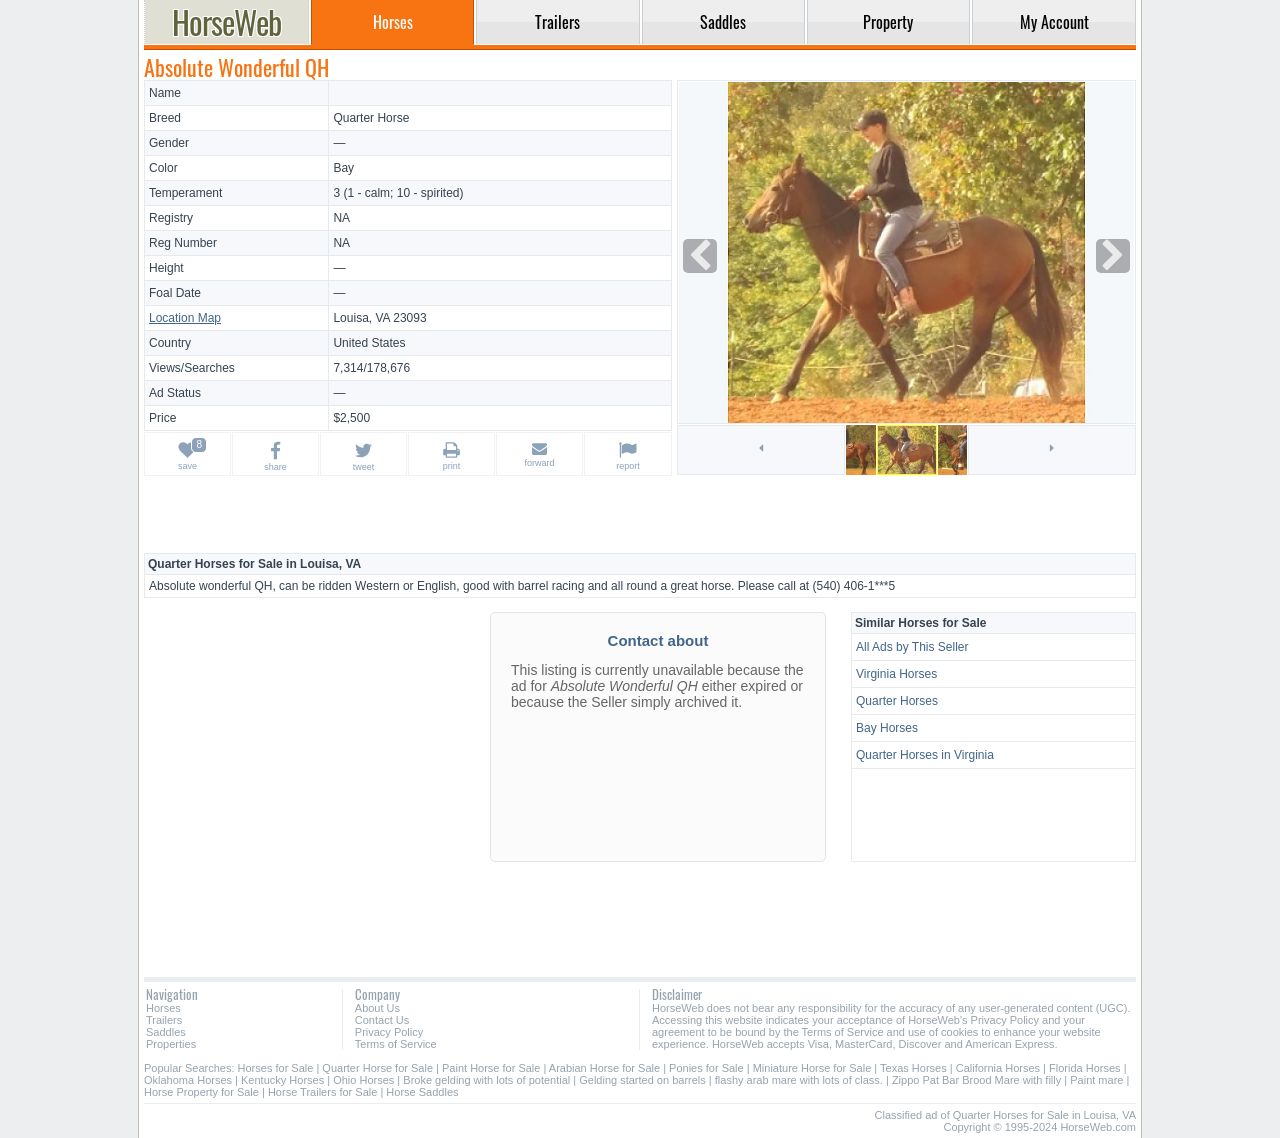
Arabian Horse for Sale (604, 1068)
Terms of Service (396, 1044)
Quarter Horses (897, 701)
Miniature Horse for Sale (812, 1068)
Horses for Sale (276, 1068)
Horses (163, 1008)
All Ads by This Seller (912, 647)
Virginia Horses (896, 674)
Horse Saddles (422, 1092)
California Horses (998, 1068)
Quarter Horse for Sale (377, 1068)
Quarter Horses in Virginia (925, 755)
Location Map (185, 318)
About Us (377, 1008)
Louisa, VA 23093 (379, 318)
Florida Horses (1085, 1068)
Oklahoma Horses (188, 1080)
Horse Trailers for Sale (322, 1092)
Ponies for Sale (706, 1068)
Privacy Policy (389, 1032)
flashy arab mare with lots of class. (799, 1080)
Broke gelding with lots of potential (486, 1080)
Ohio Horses (363, 1080)
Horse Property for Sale (201, 1092)
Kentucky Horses (282, 1080)
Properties (171, 1044)
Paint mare (1096, 1080)
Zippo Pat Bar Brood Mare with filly (976, 1080)
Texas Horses (913, 1068)
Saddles (166, 1032)
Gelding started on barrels (642, 1080)
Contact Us (382, 1020)
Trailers (164, 1020)
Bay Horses (887, 728)
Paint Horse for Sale (491, 1068)
